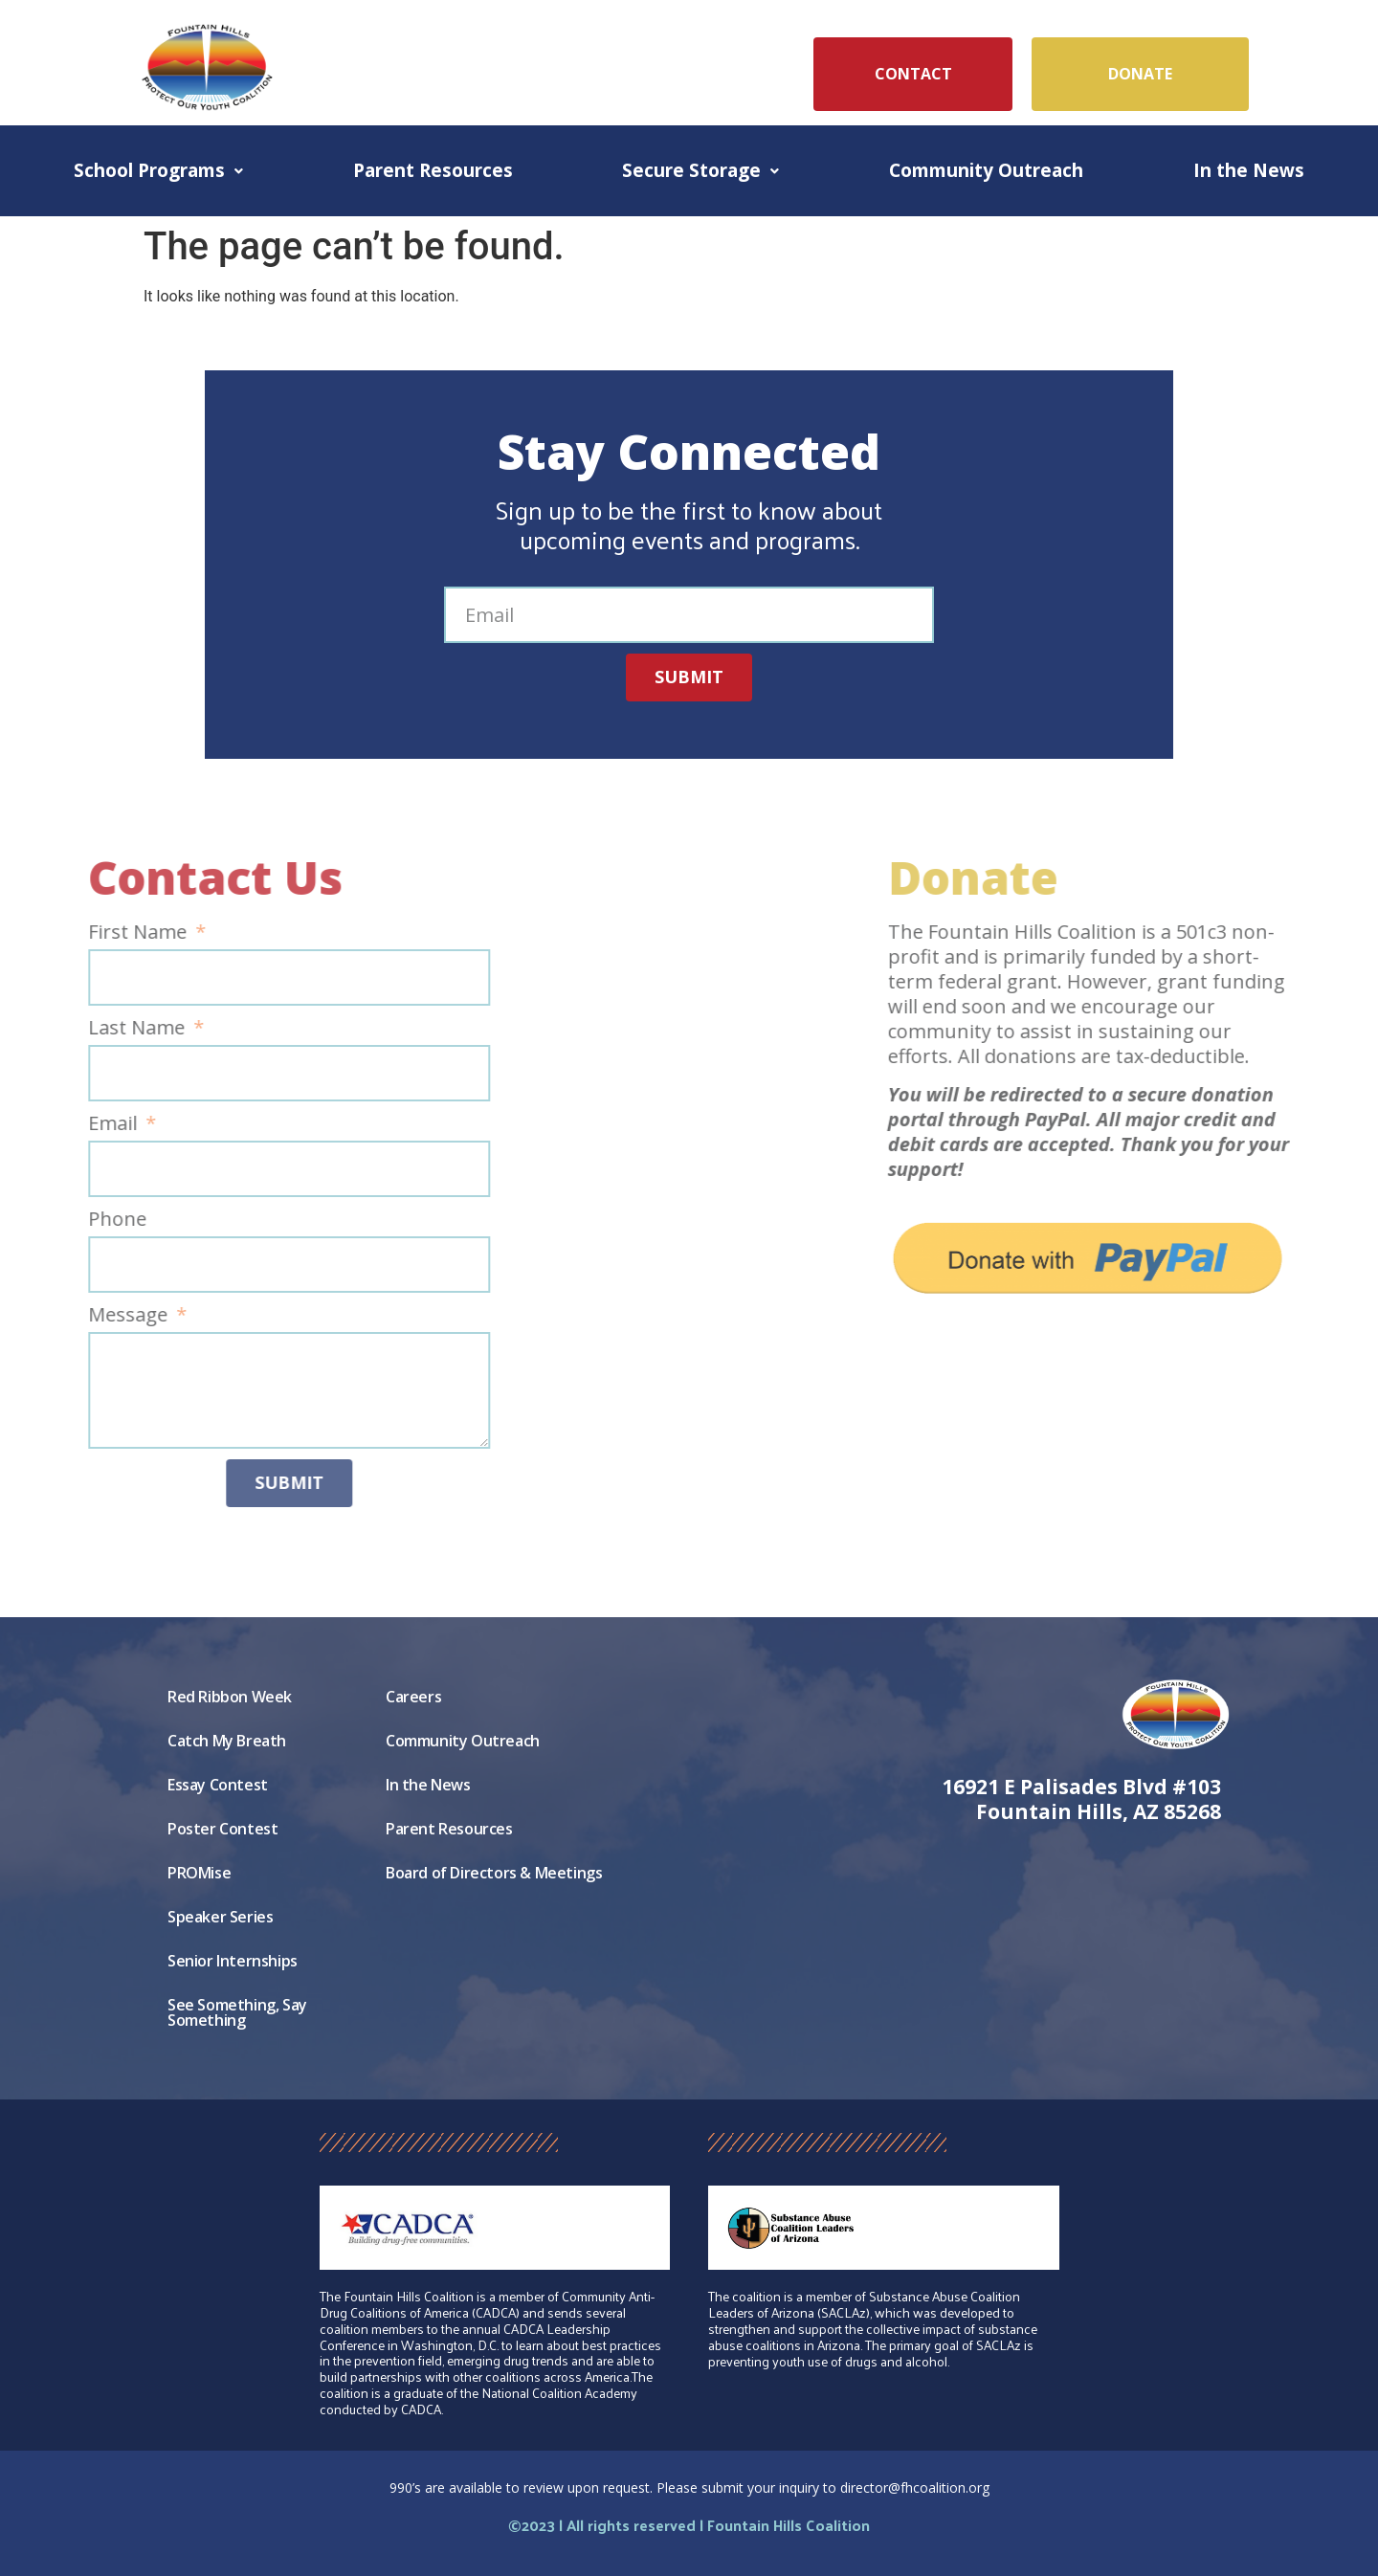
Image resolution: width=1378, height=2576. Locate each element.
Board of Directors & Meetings (494, 1872)
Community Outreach (986, 170)
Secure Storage (700, 170)
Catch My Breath (226, 1740)
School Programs (158, 170)
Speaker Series (220, 1916)
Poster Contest (222, 1828)
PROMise (199, 1872)
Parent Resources (433, 170)
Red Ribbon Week (229, 1696)
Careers (413, 1696)
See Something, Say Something (237, 2012)
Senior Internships (232, 1960)
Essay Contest (217, 1784)
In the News (1248, 170)
